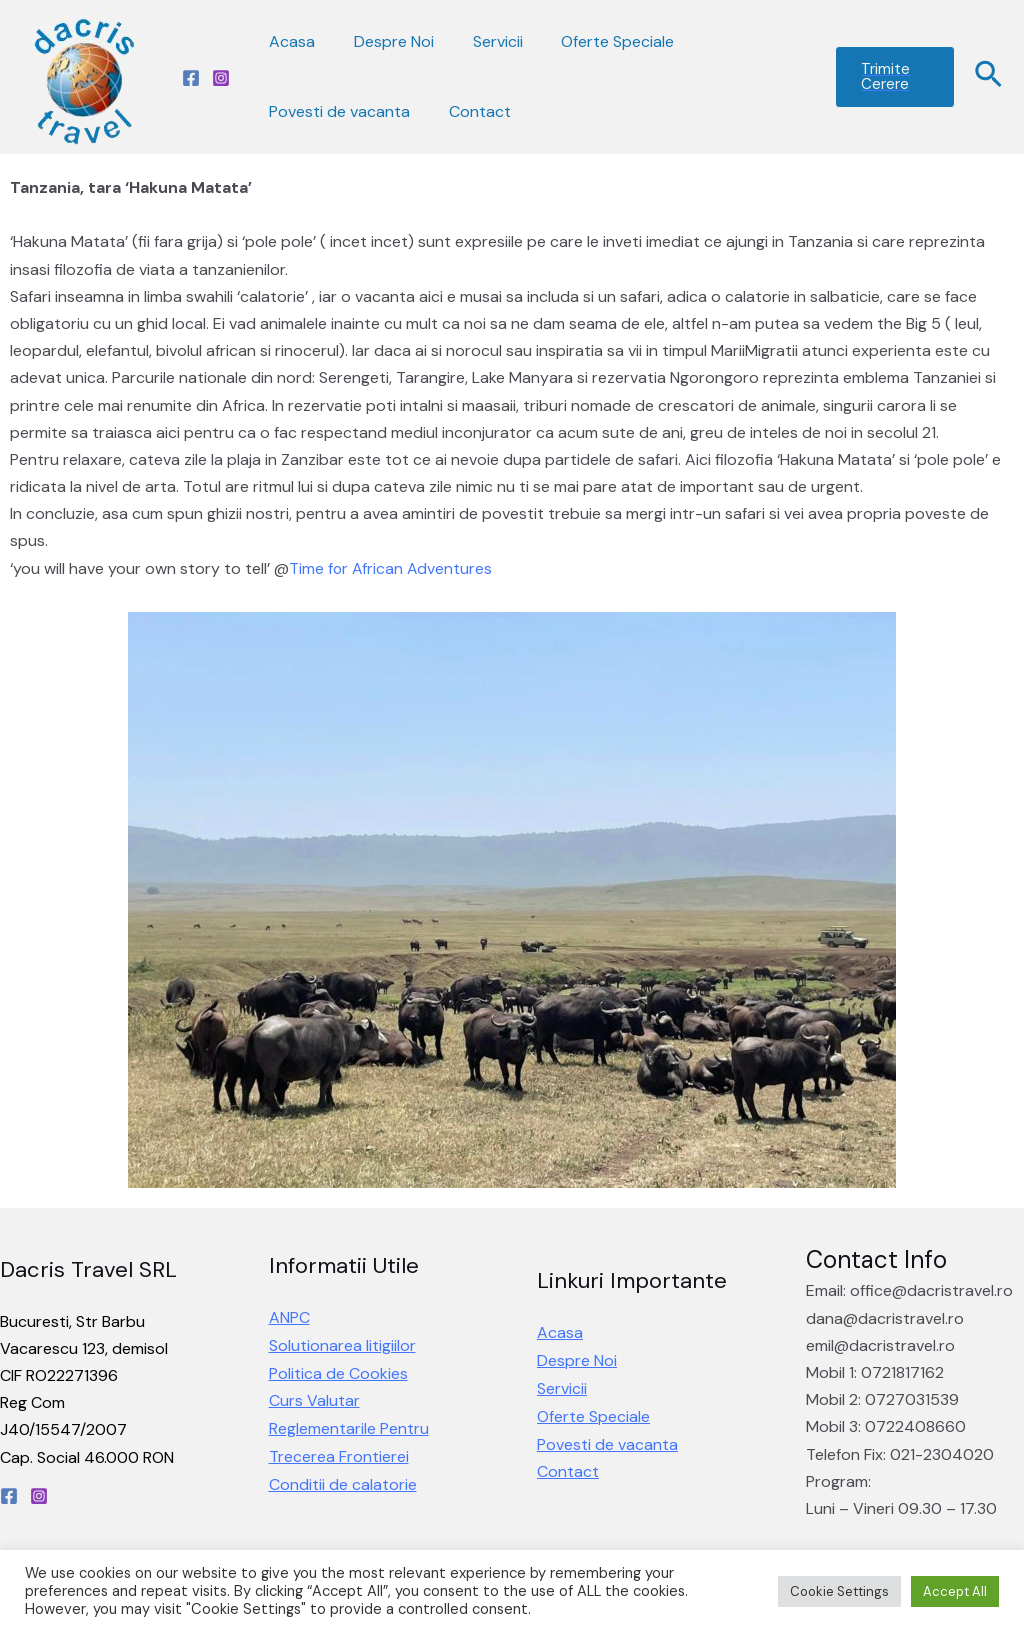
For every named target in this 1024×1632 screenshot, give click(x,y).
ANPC (289, 1319)
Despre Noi (384, 41)
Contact (470, 111)
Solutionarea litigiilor (342, 1346)
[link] (391, 568)
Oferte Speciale (594, 41)
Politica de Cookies (338, 1373)
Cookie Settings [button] (839, 1591)
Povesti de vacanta (336, 111)
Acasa (289, 41)
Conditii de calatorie (343, 1482)
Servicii (481, 41)
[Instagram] (221, 78)
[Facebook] (191, 78)
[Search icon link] (989, 77)
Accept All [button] (955, 1591)
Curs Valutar (314, 1400)
